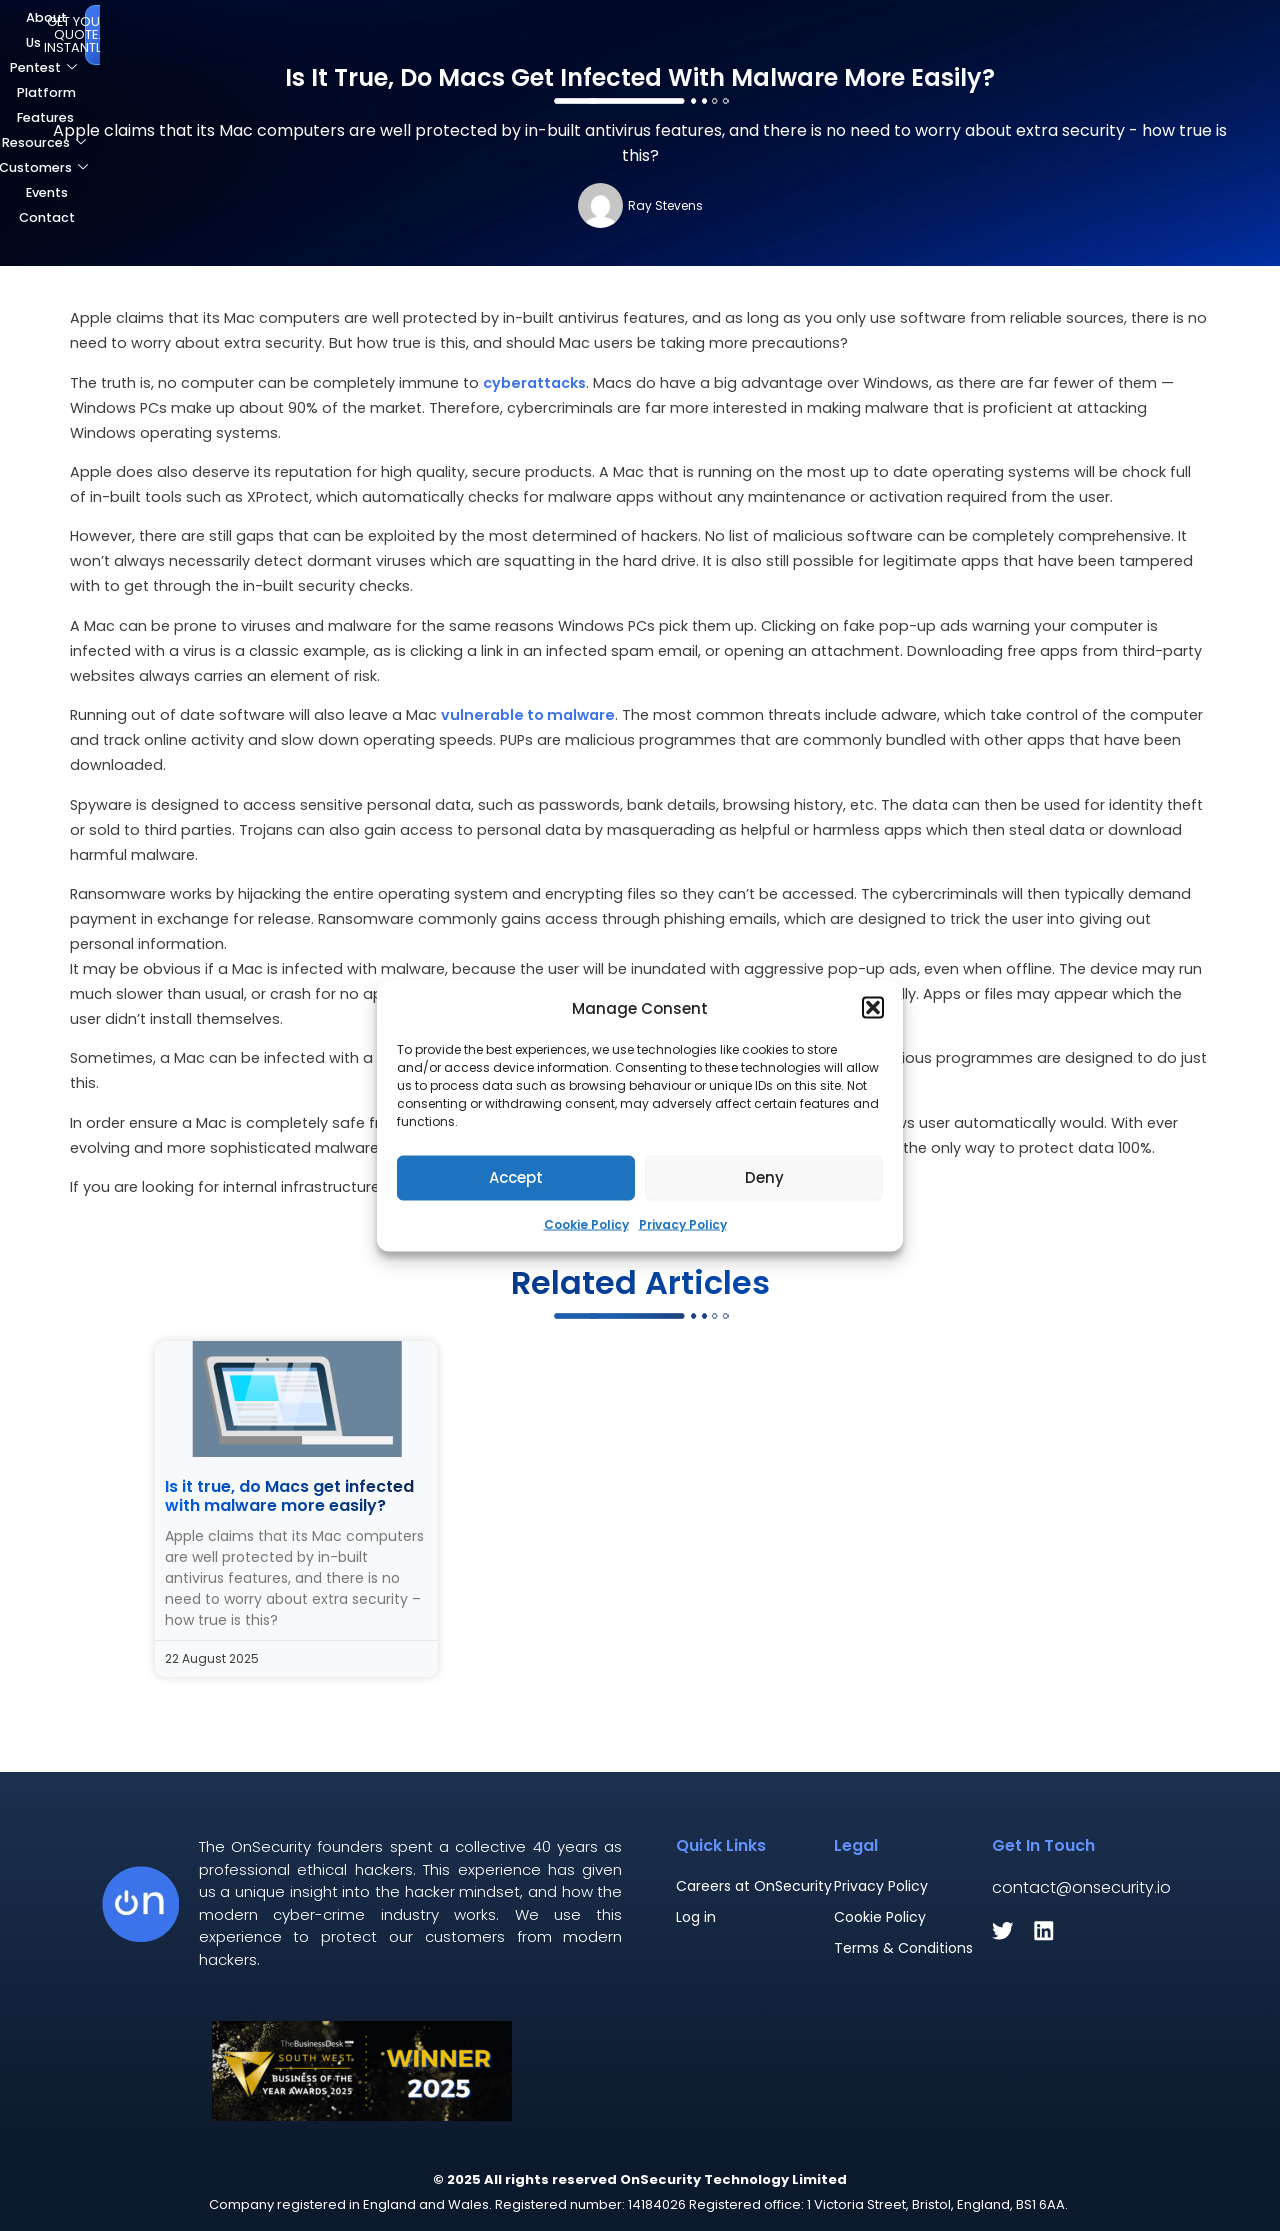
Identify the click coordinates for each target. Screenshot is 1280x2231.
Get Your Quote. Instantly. (1153, 31)
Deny (764, 1177)
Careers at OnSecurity (754, 1886)
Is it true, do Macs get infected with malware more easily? (289, 1496)
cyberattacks (534, 383)
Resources (628, 32)
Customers (750, 32)
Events (852, 32)
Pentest (367, 32)
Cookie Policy (586, 1223)
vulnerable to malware (528, 715)
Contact (931, 32)
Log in (696, 1917)
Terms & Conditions (903, 1948)
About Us (274, 32)
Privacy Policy (683, 1223)
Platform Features (496, 32)
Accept (516, 1177)
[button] (873, 1008)
